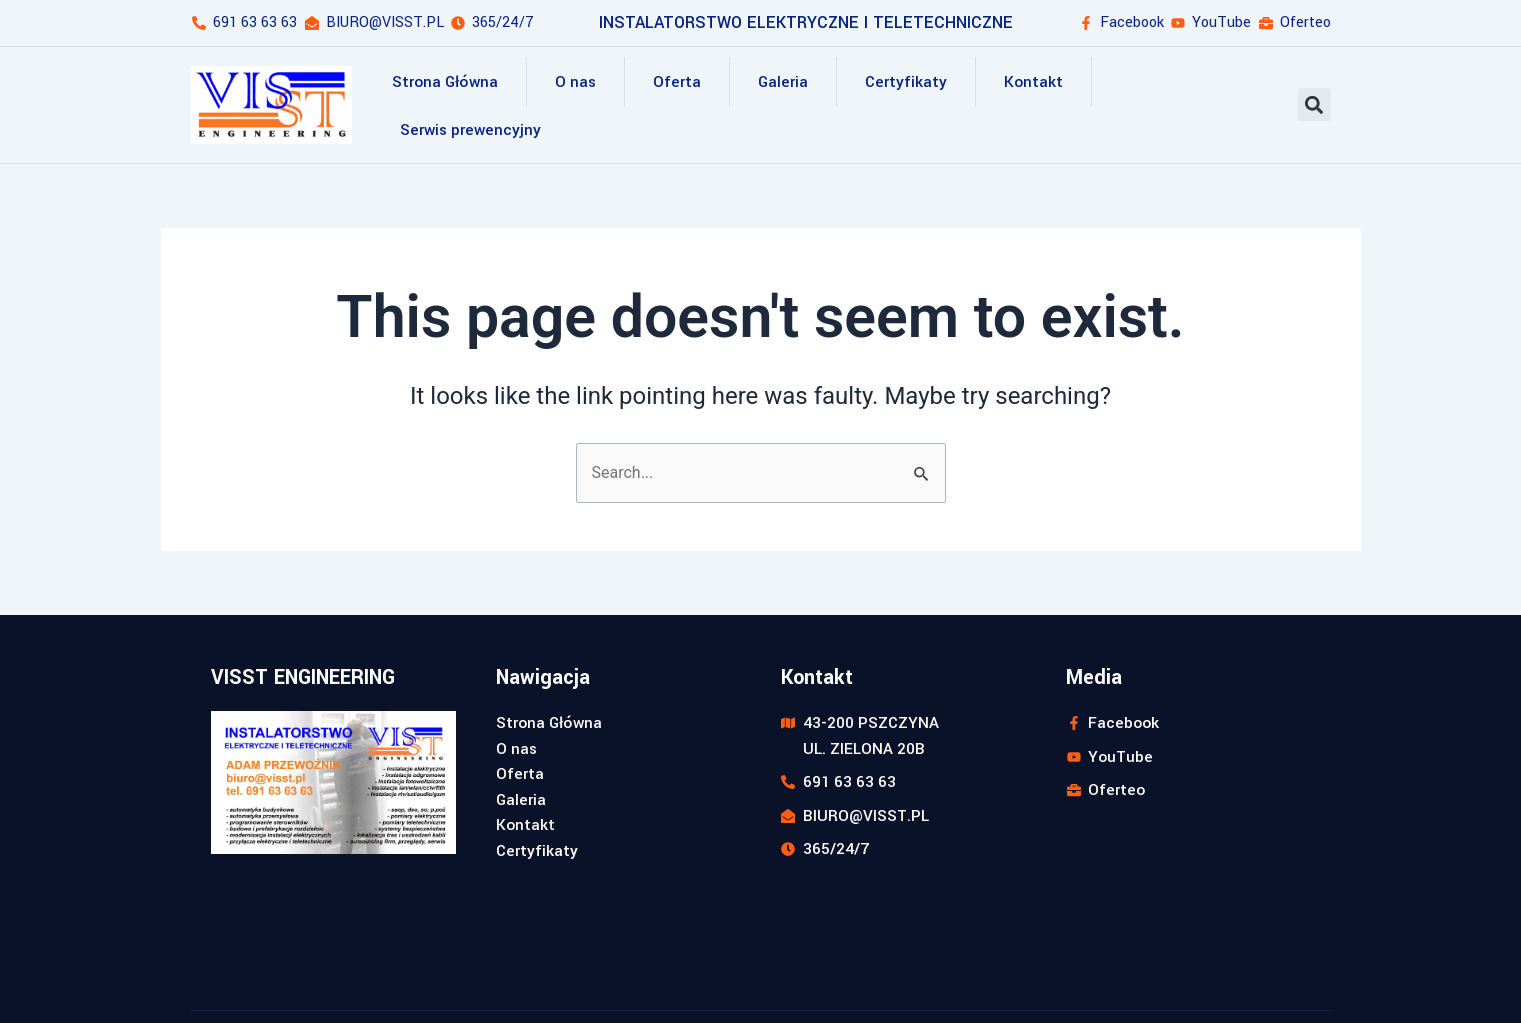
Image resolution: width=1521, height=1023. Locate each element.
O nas (575, 82)
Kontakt (1033, 82)
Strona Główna (445, 82)
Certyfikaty (906, 82)
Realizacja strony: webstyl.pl (1239, 979)
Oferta (677, 82)
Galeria (783, 82)
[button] (1314, 104)
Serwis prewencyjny (470, 130)
